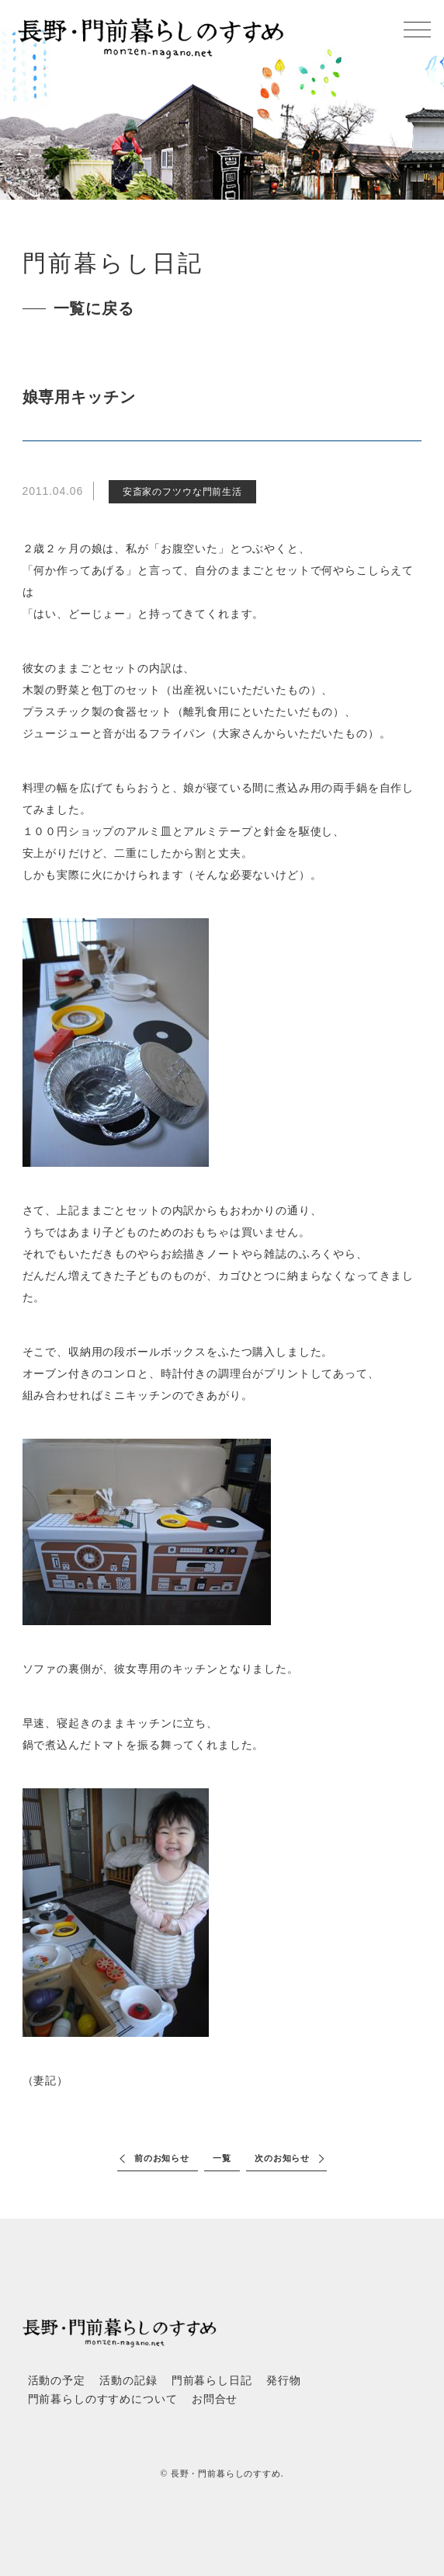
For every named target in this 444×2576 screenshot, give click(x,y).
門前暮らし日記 (212, 2380)
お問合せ (215, 2399)
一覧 (222, 2158)
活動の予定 (56, 2380)
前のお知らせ (161, 2158)
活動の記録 (128, 2380)
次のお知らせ (282, 2158)
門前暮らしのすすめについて (103, 2399)
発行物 (283, 2380)
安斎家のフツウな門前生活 (182, 491)
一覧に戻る (94, 308)
